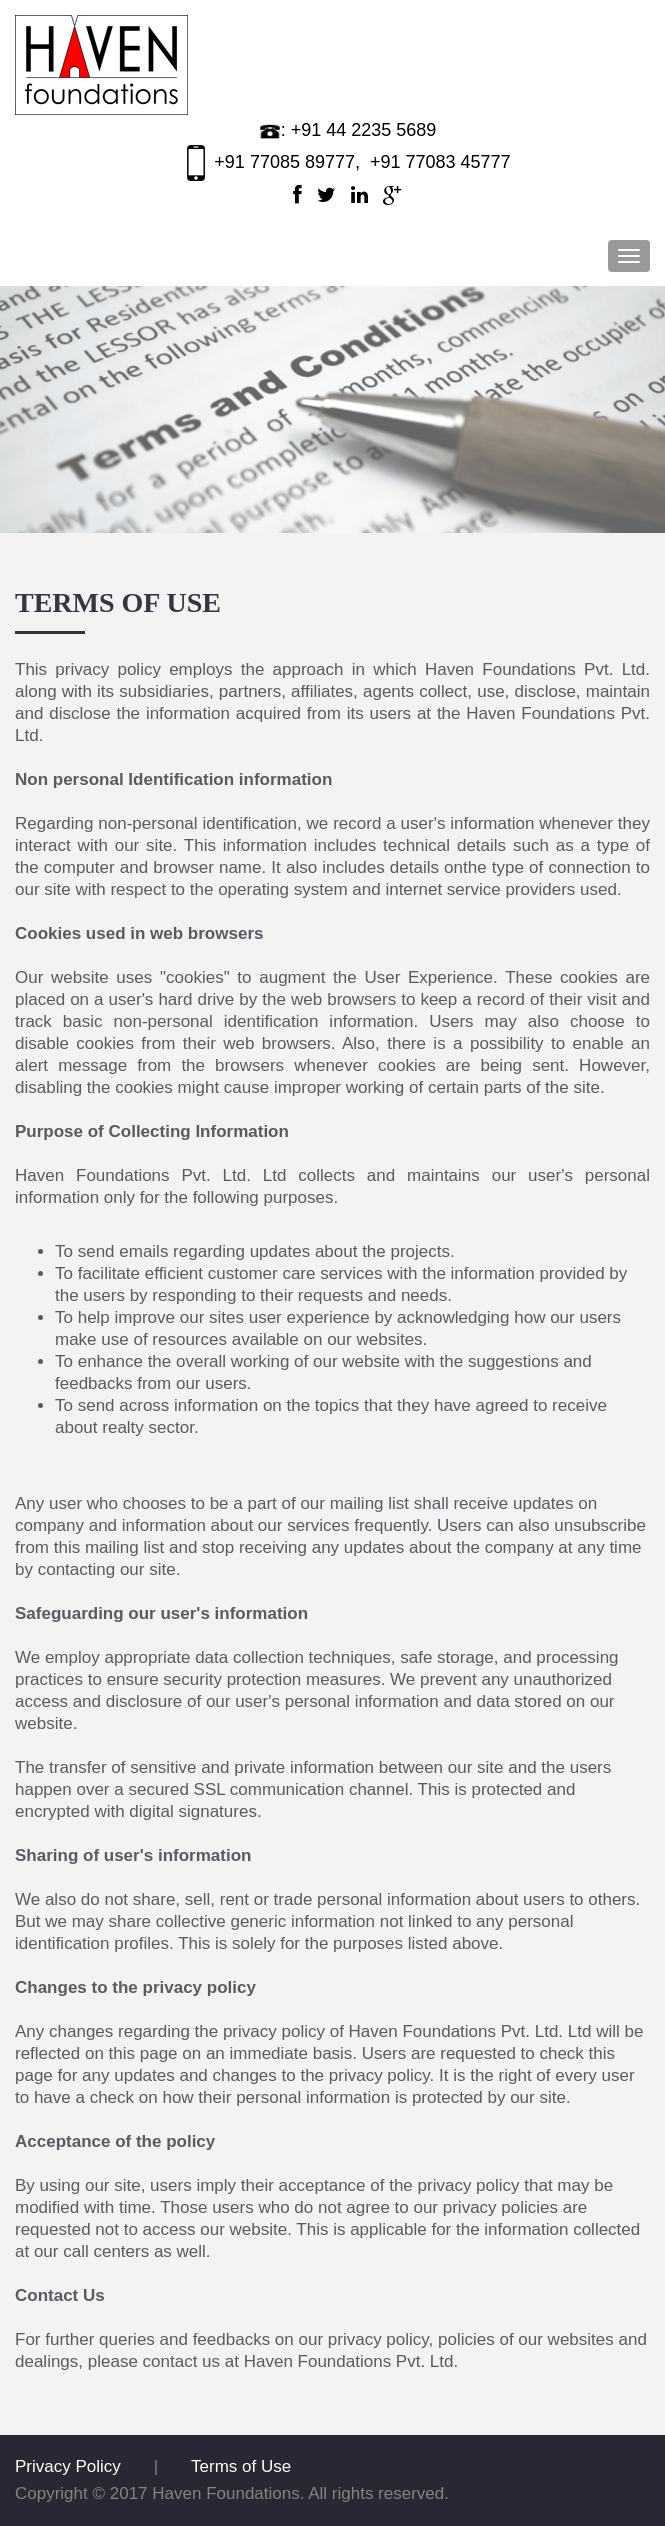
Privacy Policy (68, 2466)
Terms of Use (241, 2466)
